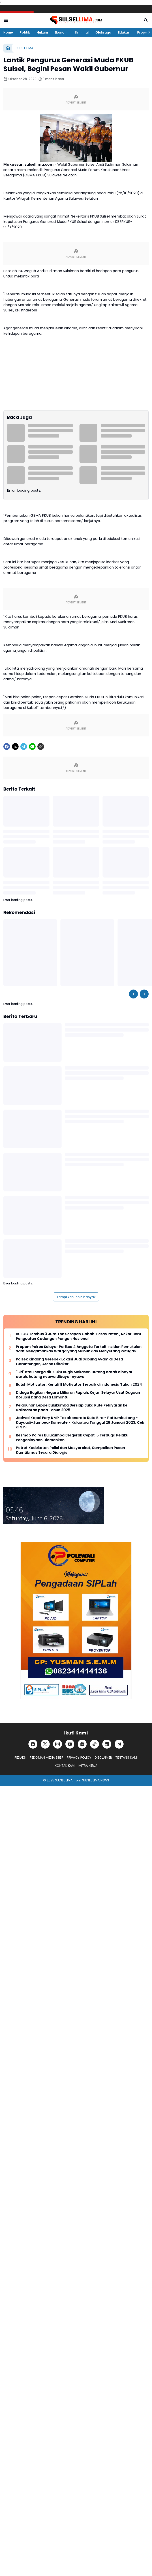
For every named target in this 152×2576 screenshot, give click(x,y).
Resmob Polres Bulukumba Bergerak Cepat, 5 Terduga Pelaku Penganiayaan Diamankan (72, 1437)
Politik (25, 32)
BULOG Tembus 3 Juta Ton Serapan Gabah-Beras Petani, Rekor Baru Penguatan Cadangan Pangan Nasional (78, 1336)
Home (8, 32)
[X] (15, 746)
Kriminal (82, 32)
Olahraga (103, 32)
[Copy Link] (40, 746)
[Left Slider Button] (133, 994)
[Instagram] (57, 1744)
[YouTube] (69, 1744)
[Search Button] (145, 20)
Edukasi (124, 32)
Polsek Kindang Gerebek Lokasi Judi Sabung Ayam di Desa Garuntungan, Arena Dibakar (69, 1361)
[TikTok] (94, 1744)
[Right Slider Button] (147, 32)
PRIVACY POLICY (79, 1757)
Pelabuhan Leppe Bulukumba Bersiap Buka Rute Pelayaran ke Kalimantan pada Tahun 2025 (71, 1408)
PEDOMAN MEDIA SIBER (46, 1757)
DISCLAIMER (103, 1757)
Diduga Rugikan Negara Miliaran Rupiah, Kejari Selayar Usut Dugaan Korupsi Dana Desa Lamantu (78, 1395)
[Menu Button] (6, 20)
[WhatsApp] (32, 746)
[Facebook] (6, 746)
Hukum (42, 32)
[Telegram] (23, 746)
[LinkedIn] (106, 1744)
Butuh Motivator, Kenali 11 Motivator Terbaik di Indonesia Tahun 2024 (79, 1384)
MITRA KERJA (88, 1765)
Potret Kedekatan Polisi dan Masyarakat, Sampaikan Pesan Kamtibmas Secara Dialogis (70, 1450)
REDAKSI (20, 1757)
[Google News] (82, 1744)
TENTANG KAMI (126, 1757)
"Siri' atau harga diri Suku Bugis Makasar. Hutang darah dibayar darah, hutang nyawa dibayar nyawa (74, 1374)
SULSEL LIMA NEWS (95, 1780)
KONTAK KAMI (65, 1765)
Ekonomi (62, 32)
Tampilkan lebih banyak (76, 1297)
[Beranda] (7, 48)
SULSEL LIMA (64, 1780)
